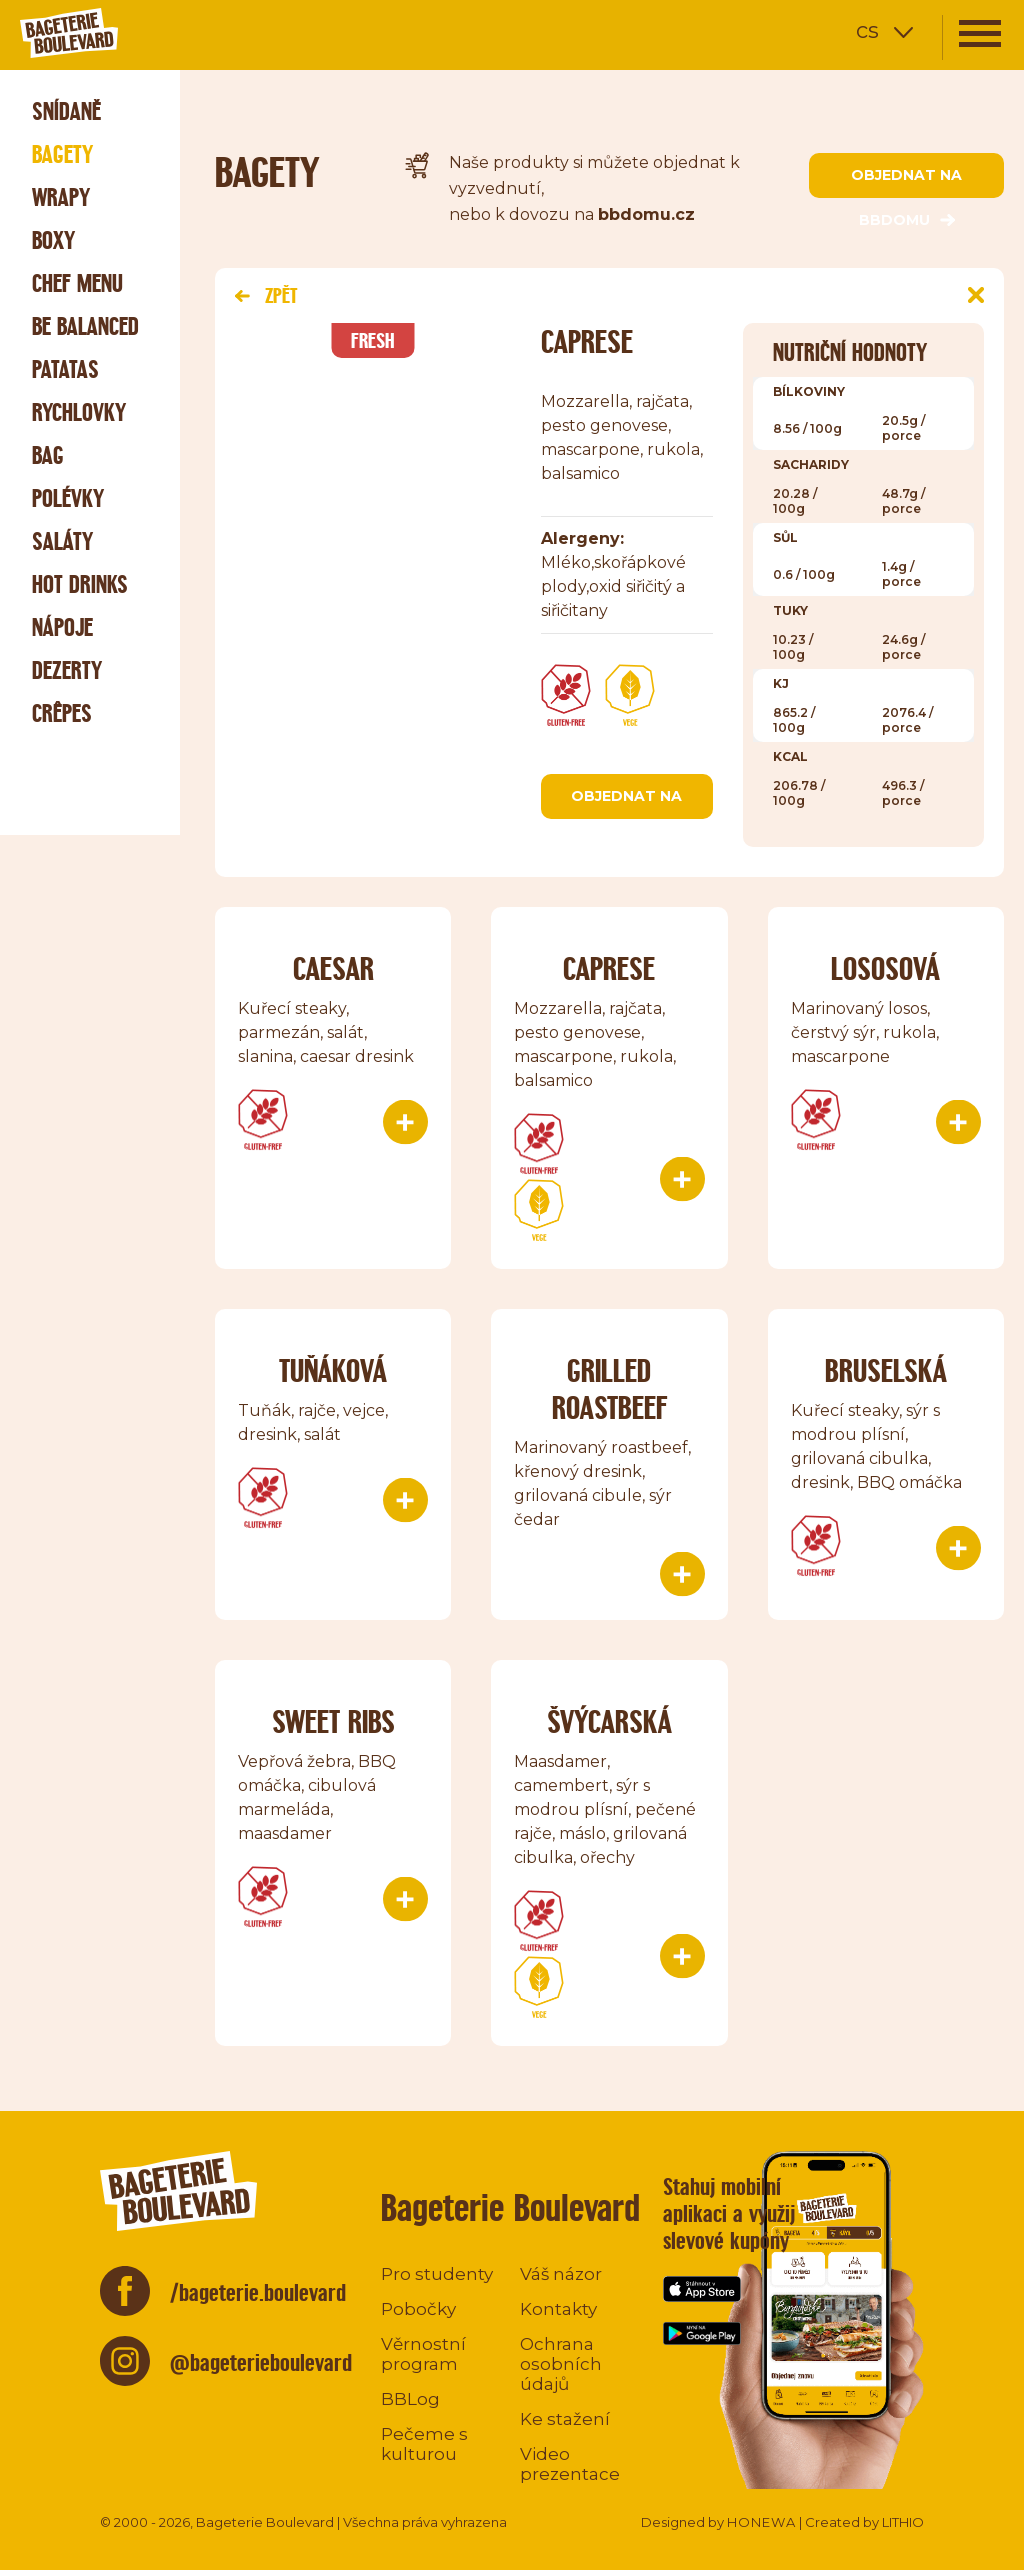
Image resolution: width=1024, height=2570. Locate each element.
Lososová (885, 968)
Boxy (53, 240)
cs (867, 30)
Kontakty (558, 2309)
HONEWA (761, 2522)
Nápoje (62, 627)
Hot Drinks (80, 584)
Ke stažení (565, 2419)
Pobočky (418, 2309)
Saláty (62, 541)
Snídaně (66, 111)
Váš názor (561, 2274)
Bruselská (886, 1370)
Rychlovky (79, 412)
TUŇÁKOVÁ (333, 1370)
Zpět (266, 295)
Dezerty (67, 670)
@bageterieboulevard (261, 2362)
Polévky (68, 498)
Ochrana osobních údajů (561, 2364)
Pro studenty (437, 2274)
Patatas (65, 369)
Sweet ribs (333, 1721)
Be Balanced (85, 326)
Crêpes (62, 713)
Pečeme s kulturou (424, 2444)
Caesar (333, 968)
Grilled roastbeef (609, 1389)
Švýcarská (609, 1721)
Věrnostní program (423, 2354)
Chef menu (77, 283)
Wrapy (61, 197)
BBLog (410, 2399)
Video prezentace (570, 2464)
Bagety (62, 154)
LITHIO (903, 2522)
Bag (48, 455)
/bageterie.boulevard (258, 2292)
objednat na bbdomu (906, 182)
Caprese (609, 968)
